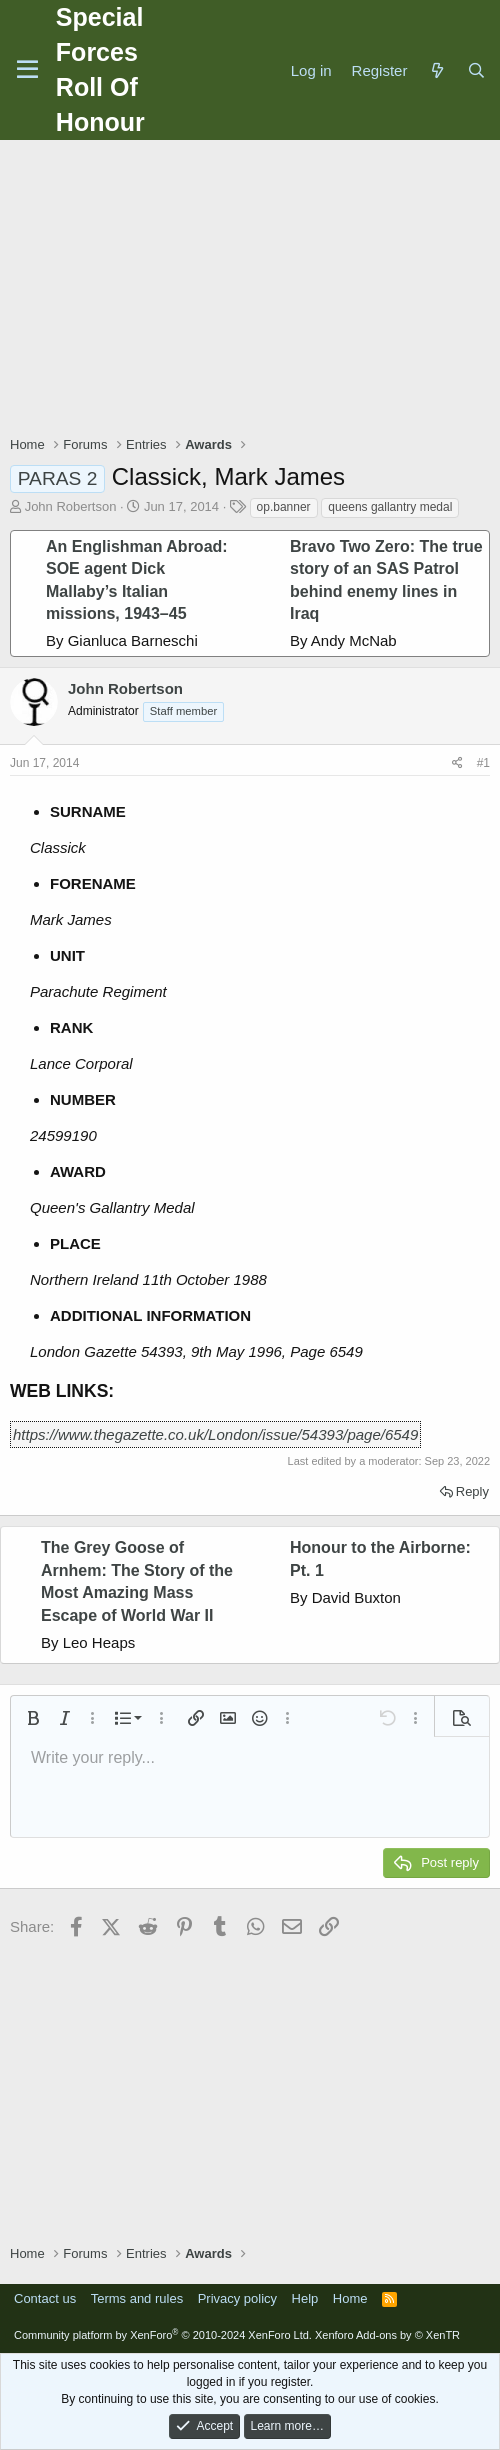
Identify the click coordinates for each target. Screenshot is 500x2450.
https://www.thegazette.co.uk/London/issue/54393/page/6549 (215, 1434)
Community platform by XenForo (163, 2335)
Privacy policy (237, 2298)
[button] (33, 1718)
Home (350, 2298)
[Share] (457, 763)
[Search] (476, 70)
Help (305, 2298)
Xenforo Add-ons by (387, 2335)
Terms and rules (137, 2298)
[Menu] (27, 70)
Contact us (45, 2298)
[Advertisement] (255, 290)
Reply (472, 1491)
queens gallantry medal (390, 507)
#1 (483, 763)
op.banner (284, 507)
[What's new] (436, 70)
